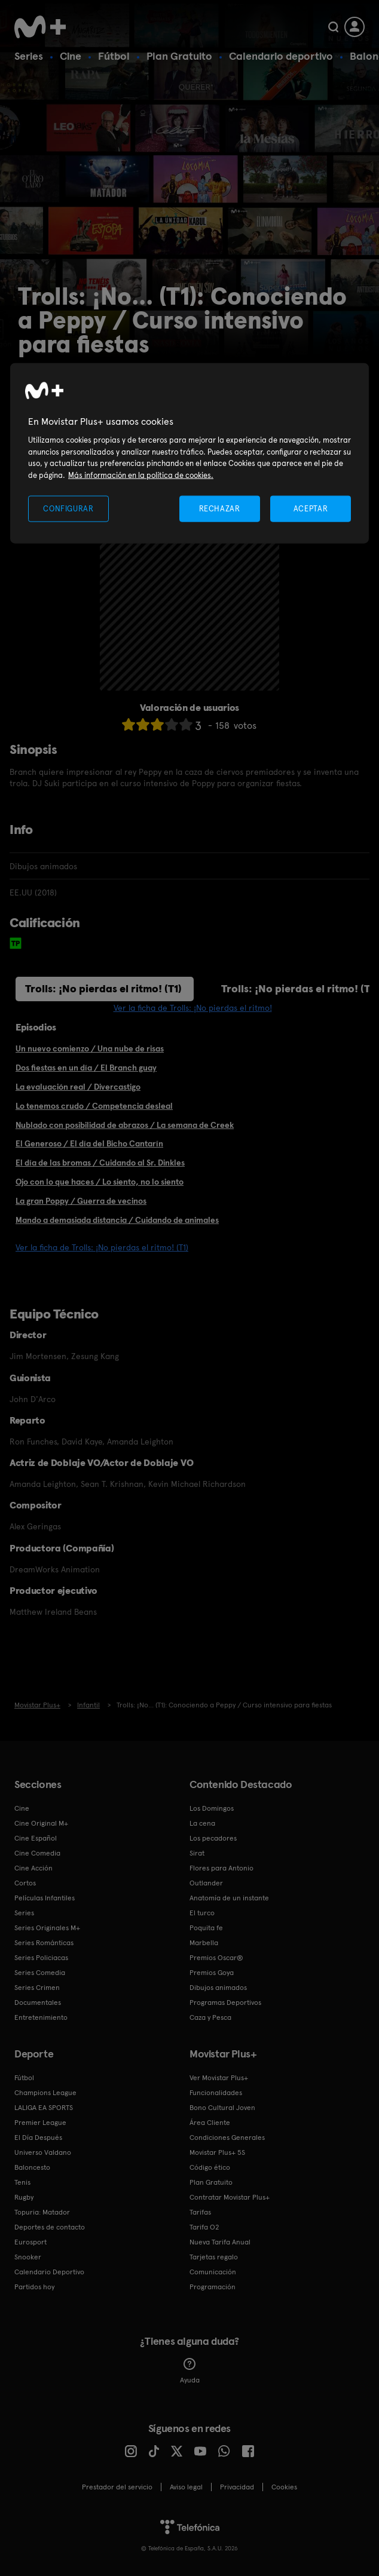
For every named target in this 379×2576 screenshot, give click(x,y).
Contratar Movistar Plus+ (229, 2197)
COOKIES (284, 2487)
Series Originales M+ (47, 1928)
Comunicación (212, 2272)
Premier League (40, 2122)
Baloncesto (32, 2167)
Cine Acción (33, 1868)
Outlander (206, 1883)
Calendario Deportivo (49, 2272)
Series (28, 56)
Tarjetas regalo (213, 2257)
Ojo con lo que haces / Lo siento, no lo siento (100, 1181)
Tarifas (200, 2212)
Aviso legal (186, 2487)
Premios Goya (211, 1972)
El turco (202, 1913)
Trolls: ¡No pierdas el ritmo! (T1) (103, 988)
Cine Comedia (37, 1853)
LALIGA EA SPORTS (43, 2107)
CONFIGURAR (68, 508)
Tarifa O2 (204, 2227)
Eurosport (30, 2242)
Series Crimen (37, 1987)
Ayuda (190, 2371)
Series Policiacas (41, 1958)
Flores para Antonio (221, 1868)
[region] (189, 453)
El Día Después (38, 2137)
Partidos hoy (34, 2287)
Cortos (25, 1883)
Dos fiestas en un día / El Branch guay (86, 1067)
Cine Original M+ (41, 1823)
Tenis (22, 2182)
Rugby (23, 2197)
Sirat (196, 1853)
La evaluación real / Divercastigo (78, 1086)
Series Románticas (44, 1943)
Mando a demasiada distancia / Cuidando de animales (117, 1220)
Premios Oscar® (216, 1958)
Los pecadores (213, 1838)
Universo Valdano (42, 2152)
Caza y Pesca (210, 2017)
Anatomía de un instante (229, 1898)
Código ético (209, 2167)
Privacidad (237, 2487)
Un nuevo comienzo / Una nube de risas (90, 1048)
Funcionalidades (215, 2093)
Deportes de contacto (49, 2227)
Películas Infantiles (44, 1898)
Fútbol (114, 56)
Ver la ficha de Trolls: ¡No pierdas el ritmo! (193, 1008)
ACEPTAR (311, 508)
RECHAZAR (219, 508)
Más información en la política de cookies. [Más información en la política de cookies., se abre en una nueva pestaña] (140, 474)
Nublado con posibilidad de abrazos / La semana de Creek (125, 1125)
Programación (212, 2287)
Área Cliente (209, 2122)
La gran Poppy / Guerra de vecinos (81, 1201)
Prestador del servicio (117, 2487)
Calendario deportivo (281, 56)
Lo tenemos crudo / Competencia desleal (94, 1106)
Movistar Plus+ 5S (217, 2152)
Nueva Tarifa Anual (219, 2242)
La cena (202, 1823)
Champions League (45, 2093)
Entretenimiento (41, 2017)
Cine (70, 56)
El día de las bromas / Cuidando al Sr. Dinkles (100, 1162)
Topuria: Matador (42, 2212)
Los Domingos (211, 1808)
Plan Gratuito (179, 56)
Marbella (203, 1943)
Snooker (27, 2257)
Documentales (37, 2002)
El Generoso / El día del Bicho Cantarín (89, 1143)
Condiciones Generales (227, 2137)
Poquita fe (206, 1928)
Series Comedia (39, 1972)
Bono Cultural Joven (222, 2107)
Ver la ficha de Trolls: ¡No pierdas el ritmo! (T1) (102, 1247)
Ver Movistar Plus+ (218, 2078)
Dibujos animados (218, 1987)
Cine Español (35, 1838)
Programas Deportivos (225, 2002)
